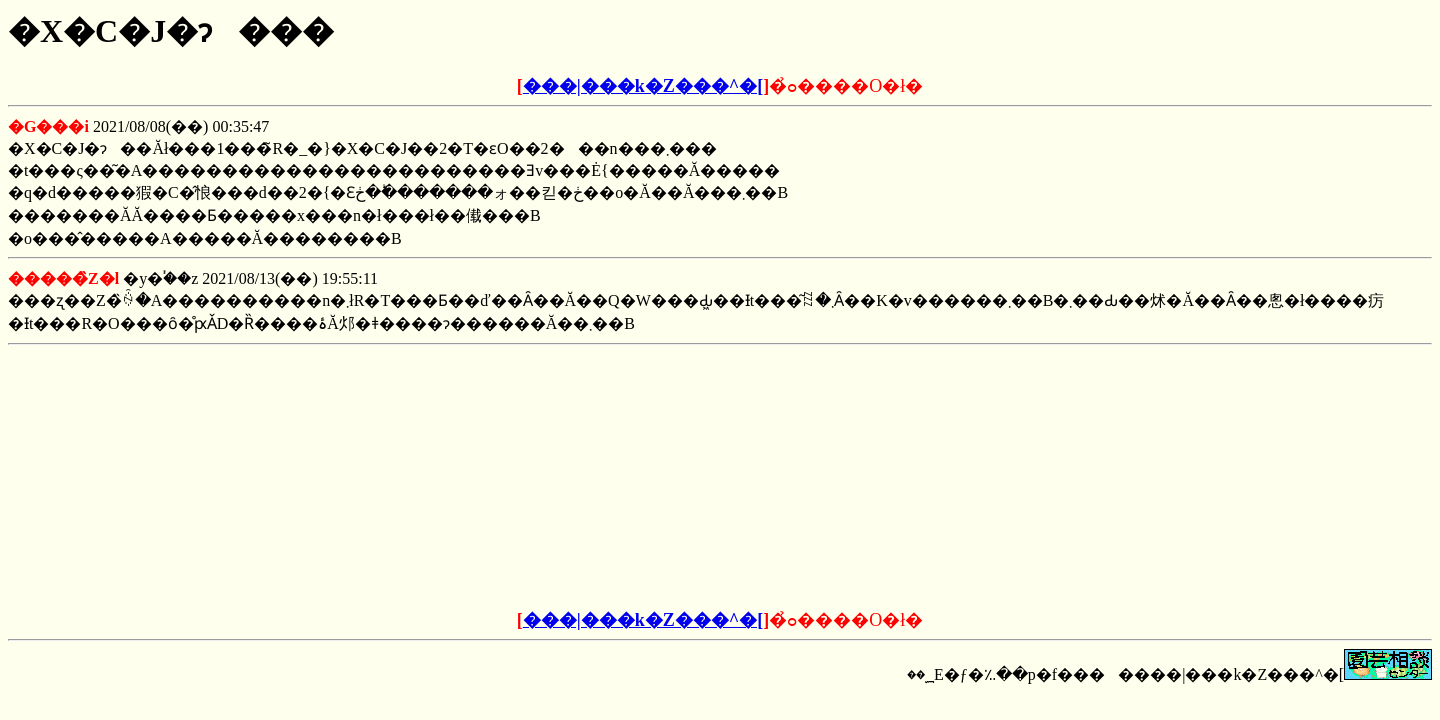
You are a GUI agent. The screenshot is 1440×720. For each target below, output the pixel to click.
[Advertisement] (568, 478)
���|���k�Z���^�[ (643, 86)
